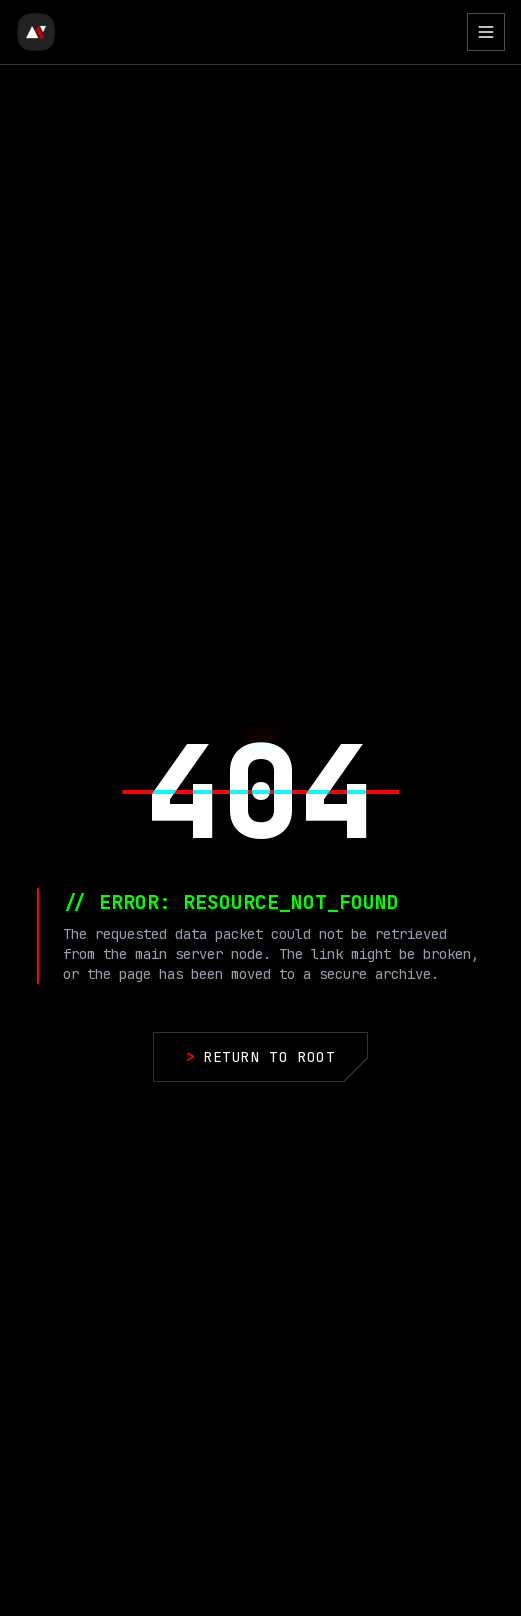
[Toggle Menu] (486, 32)
